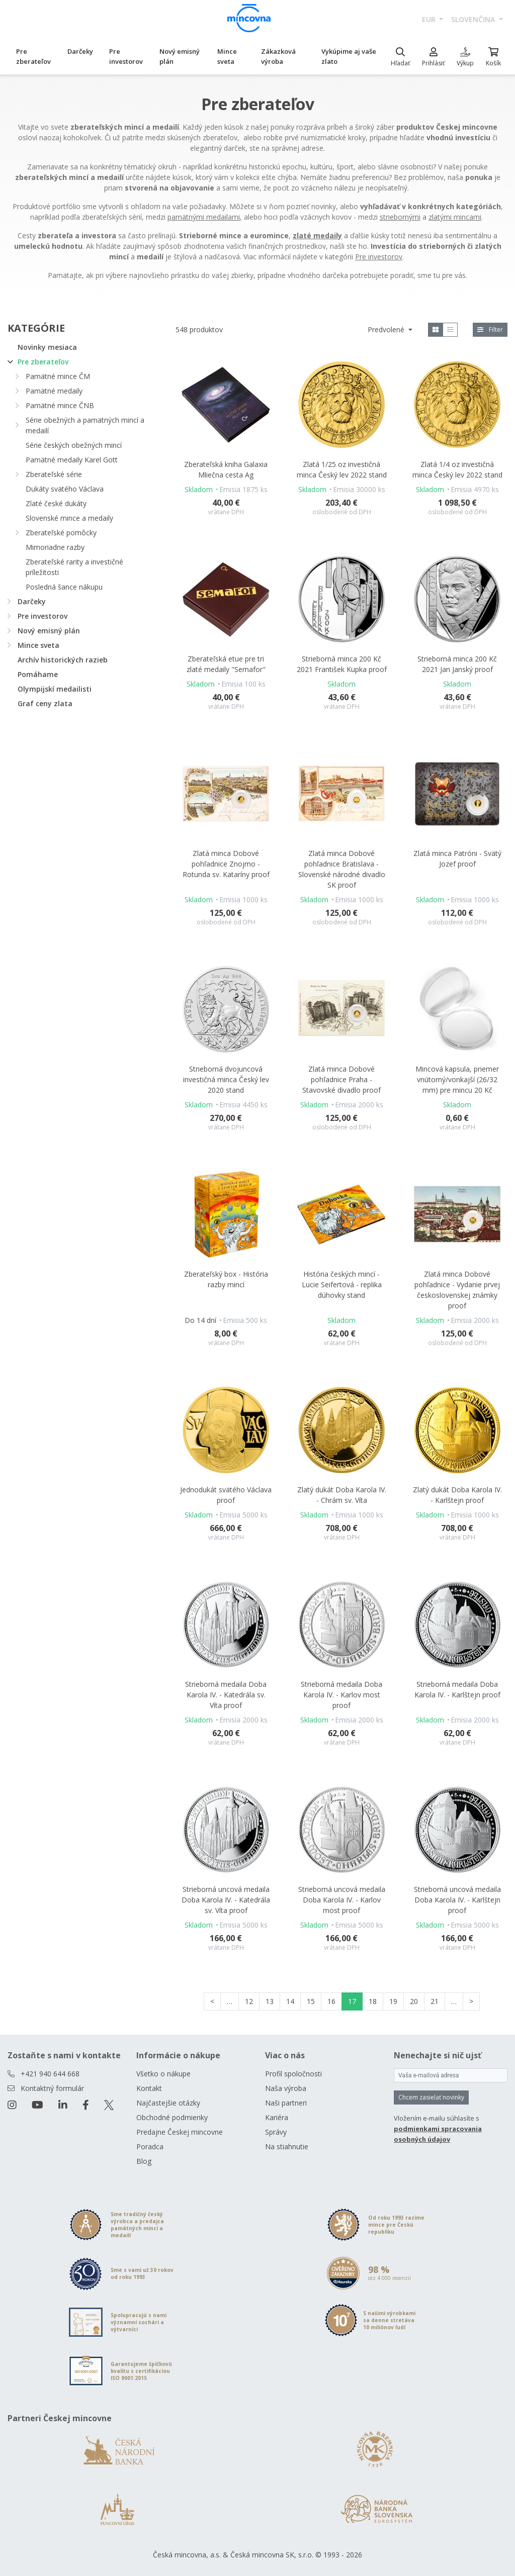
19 (393, 2001)
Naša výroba (285, 2088)
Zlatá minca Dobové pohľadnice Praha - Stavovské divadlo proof (341, 1079)
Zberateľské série (54, 474)
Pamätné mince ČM (58, 376)
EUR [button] (430, 19)
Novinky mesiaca (47, 347)
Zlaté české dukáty (56, 503)
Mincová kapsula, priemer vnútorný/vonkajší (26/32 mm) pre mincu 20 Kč (457, 1079)
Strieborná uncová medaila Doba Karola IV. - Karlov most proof (341, 1899)
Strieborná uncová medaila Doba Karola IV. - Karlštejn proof (457, 1899)
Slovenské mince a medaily (69, 518)
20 (414, 2001)
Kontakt (149, 2088)
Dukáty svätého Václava (65, 489)
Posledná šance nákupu (64, 587)
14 (290, 2001)
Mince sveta (227, 56)
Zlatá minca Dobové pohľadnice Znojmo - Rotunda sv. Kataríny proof (226, 863)
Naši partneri (286, 2103)
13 (270, 2001)
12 (249, 2001)
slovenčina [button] (474, 19)
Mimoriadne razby (55, 547)
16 (331, 2001)
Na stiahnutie (286, 2146)
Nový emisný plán (179, 56)
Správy (276, 2132)
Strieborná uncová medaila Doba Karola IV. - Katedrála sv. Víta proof (226, 1899)
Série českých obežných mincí (74, 445)
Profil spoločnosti (293, 2073)
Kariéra (276, 2117)
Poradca (149, 2146)
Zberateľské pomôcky (61, 532)
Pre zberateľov (33, 56)
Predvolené (387, 329)
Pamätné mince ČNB (60, 405)
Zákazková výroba (278, 56)
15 (311, 2001)
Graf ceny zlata (45, 703)
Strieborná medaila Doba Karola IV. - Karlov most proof (341, 1694)
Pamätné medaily (54, 391)
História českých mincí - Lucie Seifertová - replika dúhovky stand (342, 1284)
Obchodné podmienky (172, 2117)
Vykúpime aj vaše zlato (348, 56)
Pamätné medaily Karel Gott (72, 459)
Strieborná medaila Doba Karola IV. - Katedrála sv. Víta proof (226, 1694)
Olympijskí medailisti (55, 689)
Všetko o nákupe (163, 2073)
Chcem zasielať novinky (431, 2097)
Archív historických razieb (63, 659)
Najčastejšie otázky (168, 2103)
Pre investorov (126, 56)
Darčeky (80, 51)
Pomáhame (38, 674)
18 (373, 2001)
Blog (143, 2161)
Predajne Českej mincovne (179, 2132)
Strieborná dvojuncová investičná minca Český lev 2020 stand (226, 1079)
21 (435, 2001)
